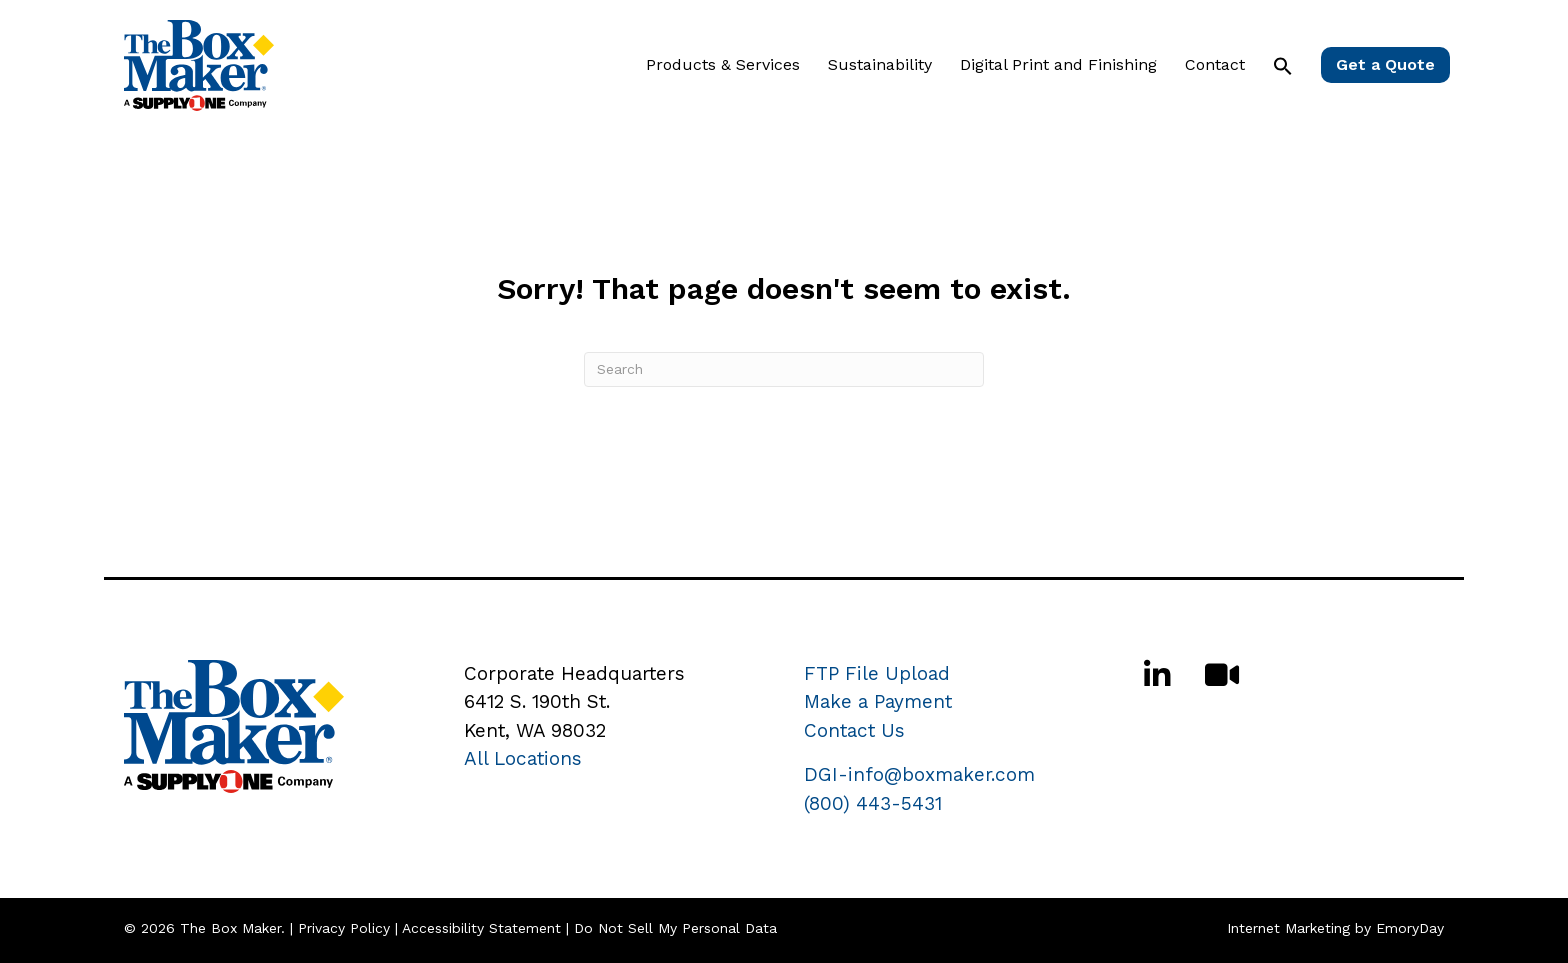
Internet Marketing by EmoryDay (1335, 928)
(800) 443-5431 (873, 803)
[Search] (784, 369)
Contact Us (854, 730)
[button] (1283, 66)
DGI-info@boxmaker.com (919, 774)
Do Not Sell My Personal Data (675, 928)
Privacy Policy (344, 928)
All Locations (523, 758)
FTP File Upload (877, 673)
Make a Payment (878, 701)
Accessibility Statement (481, 928)
